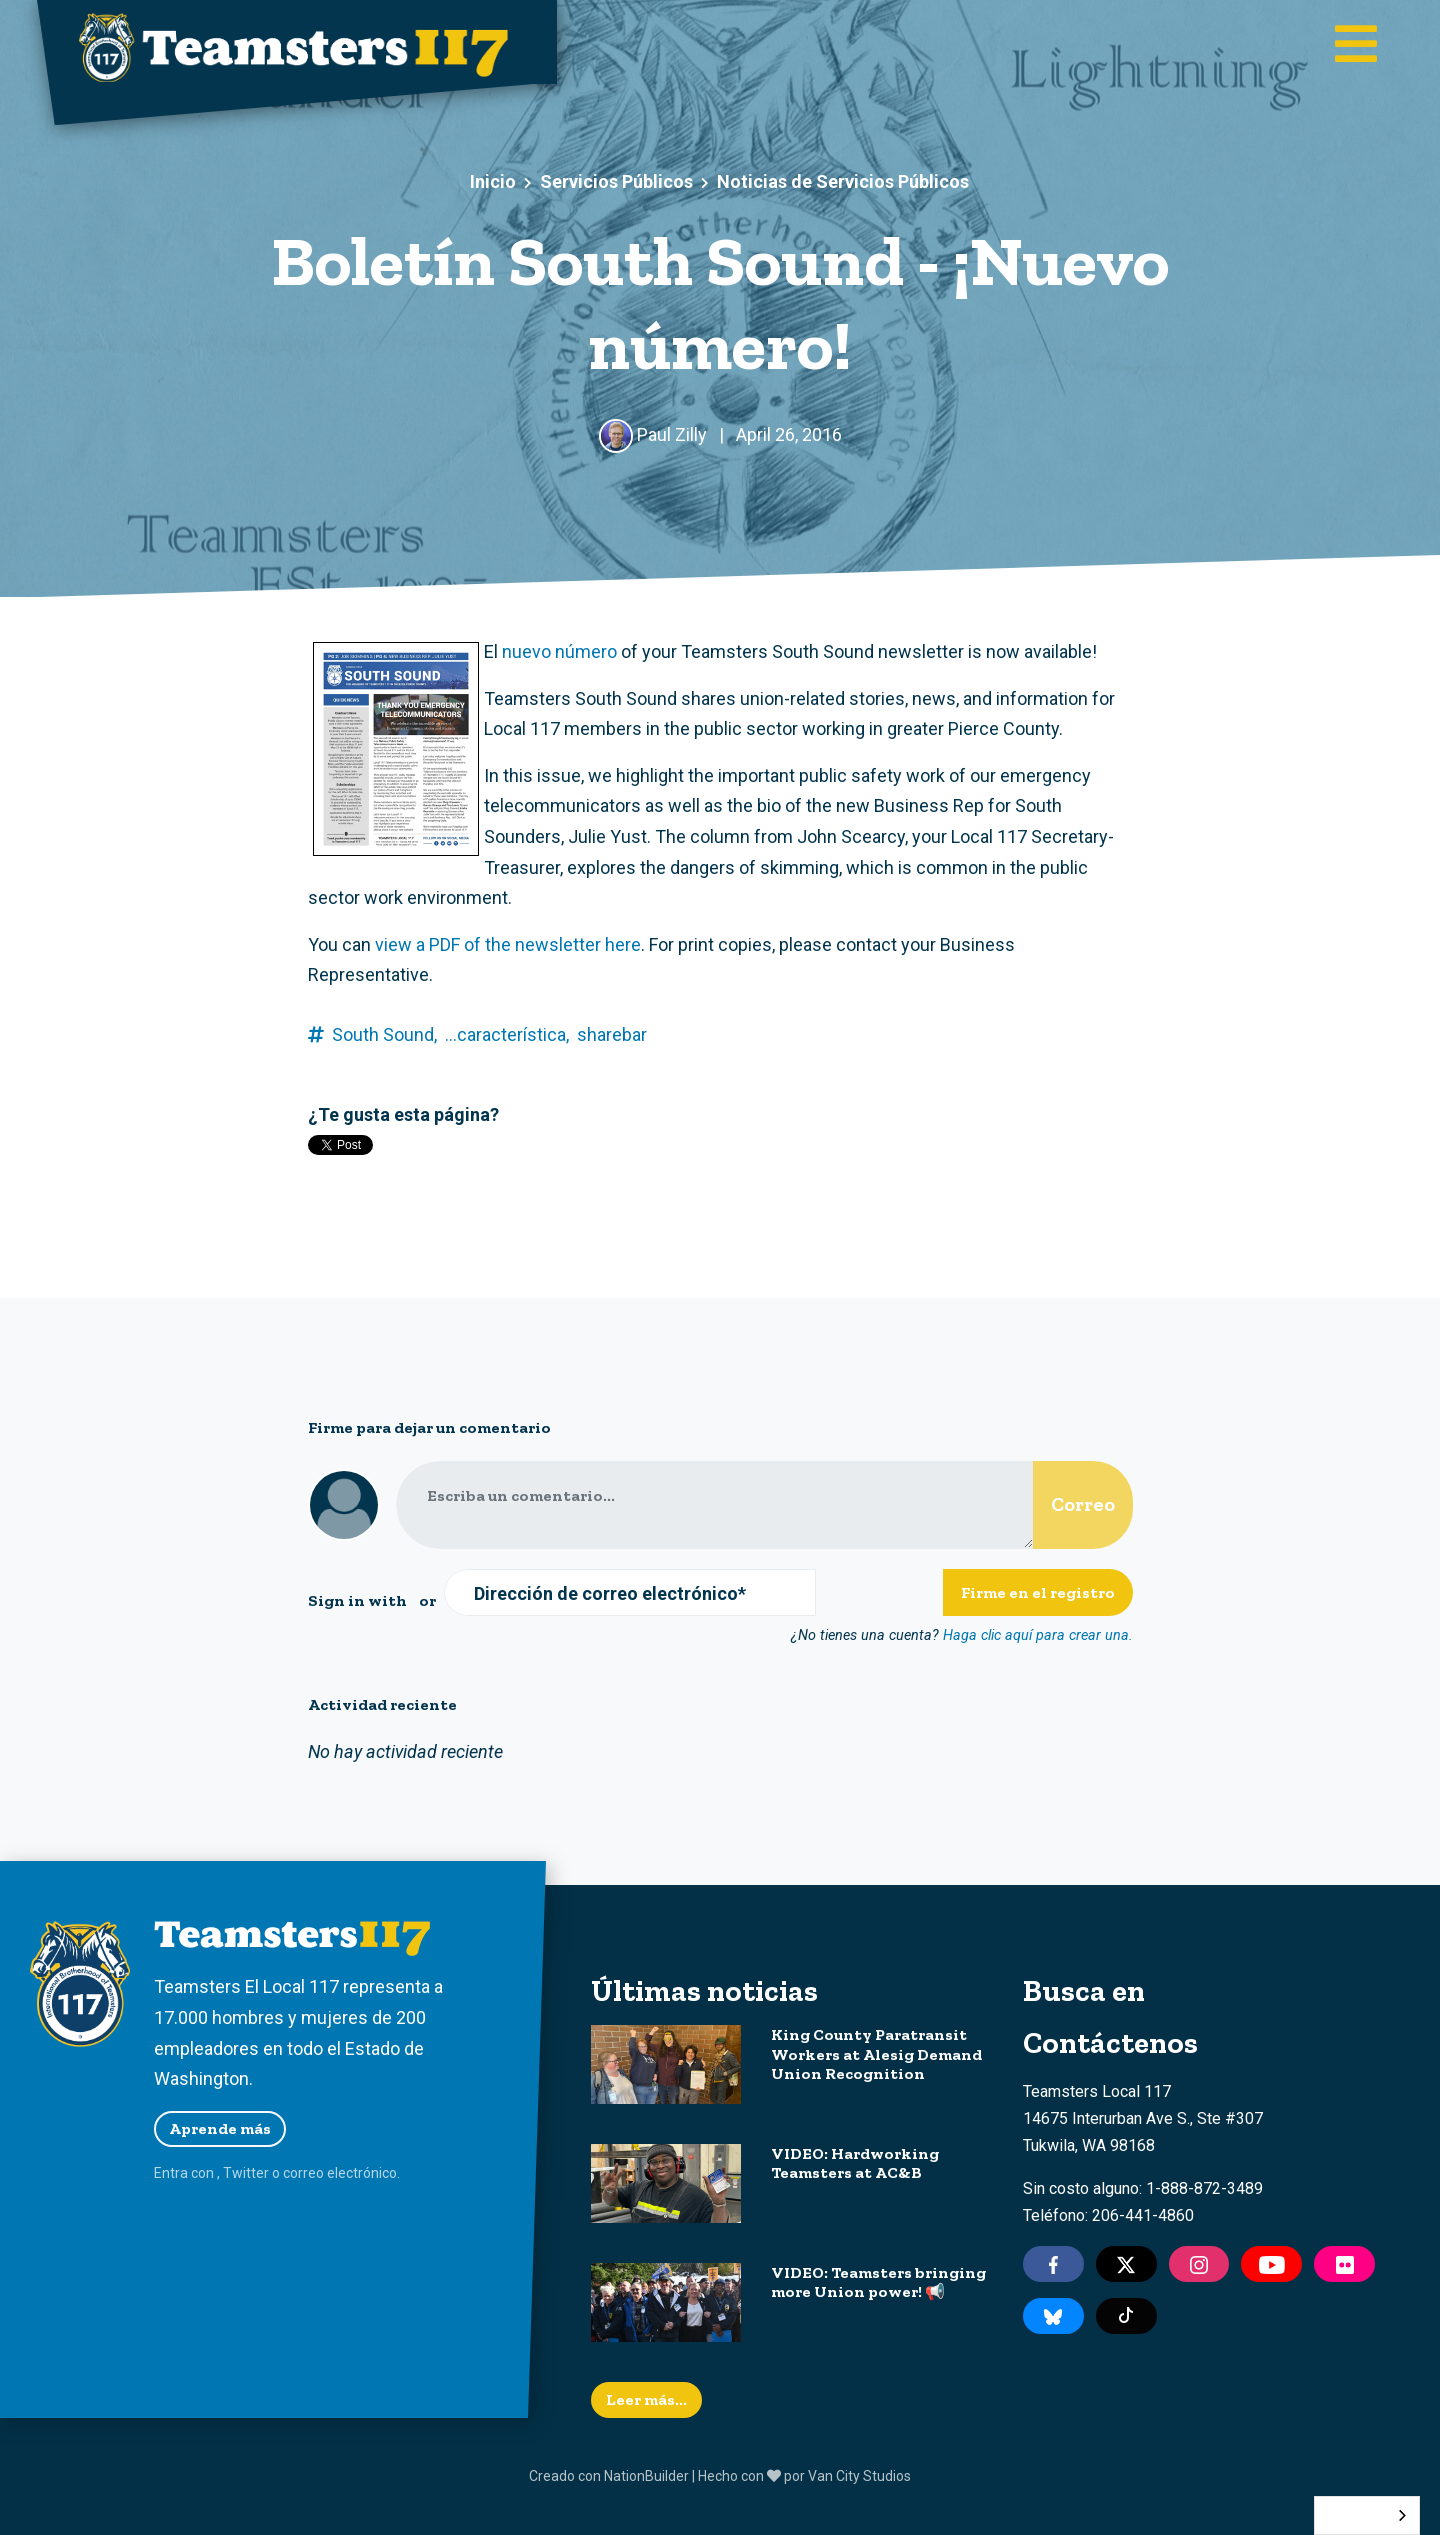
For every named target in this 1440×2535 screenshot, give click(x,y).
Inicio (493, 181)
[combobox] (1367, 2515)
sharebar (612, 1034)
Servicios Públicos (616, 181)
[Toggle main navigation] (1356, 46)
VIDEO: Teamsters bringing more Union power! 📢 (878, 2282)
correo (303, 2173)
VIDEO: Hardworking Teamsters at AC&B (855, 2163)
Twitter (246, 2173)
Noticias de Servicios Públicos (843, 181)
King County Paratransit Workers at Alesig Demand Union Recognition (876, 2053)
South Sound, (384, 1034)
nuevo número (559, 651)
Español (1352, 2515)
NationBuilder (646, 2476)
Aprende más (220, 2128)
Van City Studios (859, 2476)
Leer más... (646, 2399)
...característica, (507, 1034)
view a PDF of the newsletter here (508, 944)
